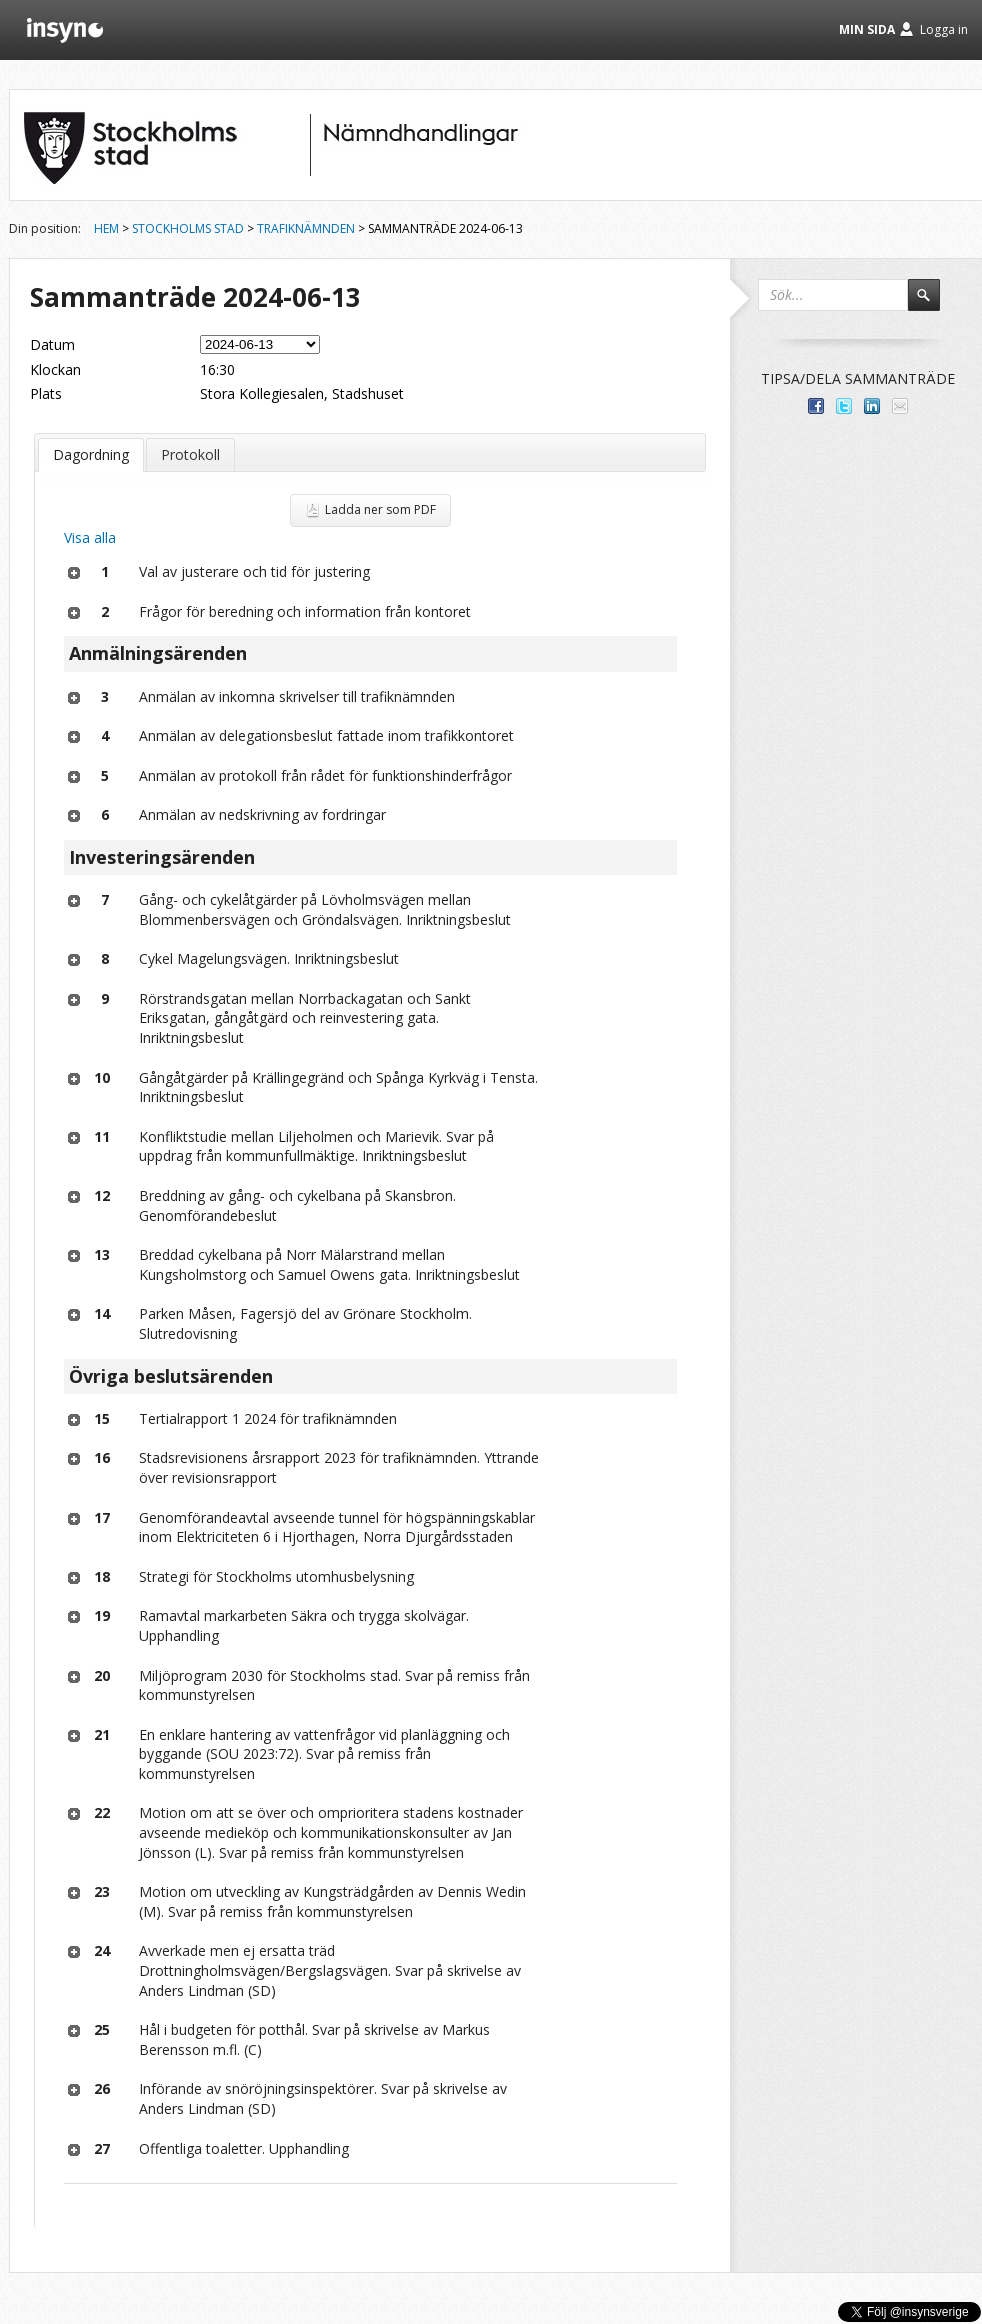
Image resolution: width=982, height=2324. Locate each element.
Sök (933, 304)
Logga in (944, 29)
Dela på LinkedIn (872, 406)
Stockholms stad (188, 228)
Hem (106, 228)
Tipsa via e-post (900, 406)
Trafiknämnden (306, 228)
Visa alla (90, 537)
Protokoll (190, 454)
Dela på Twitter (844, 406)
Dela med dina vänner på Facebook (816, 406)
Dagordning (91, 454)
